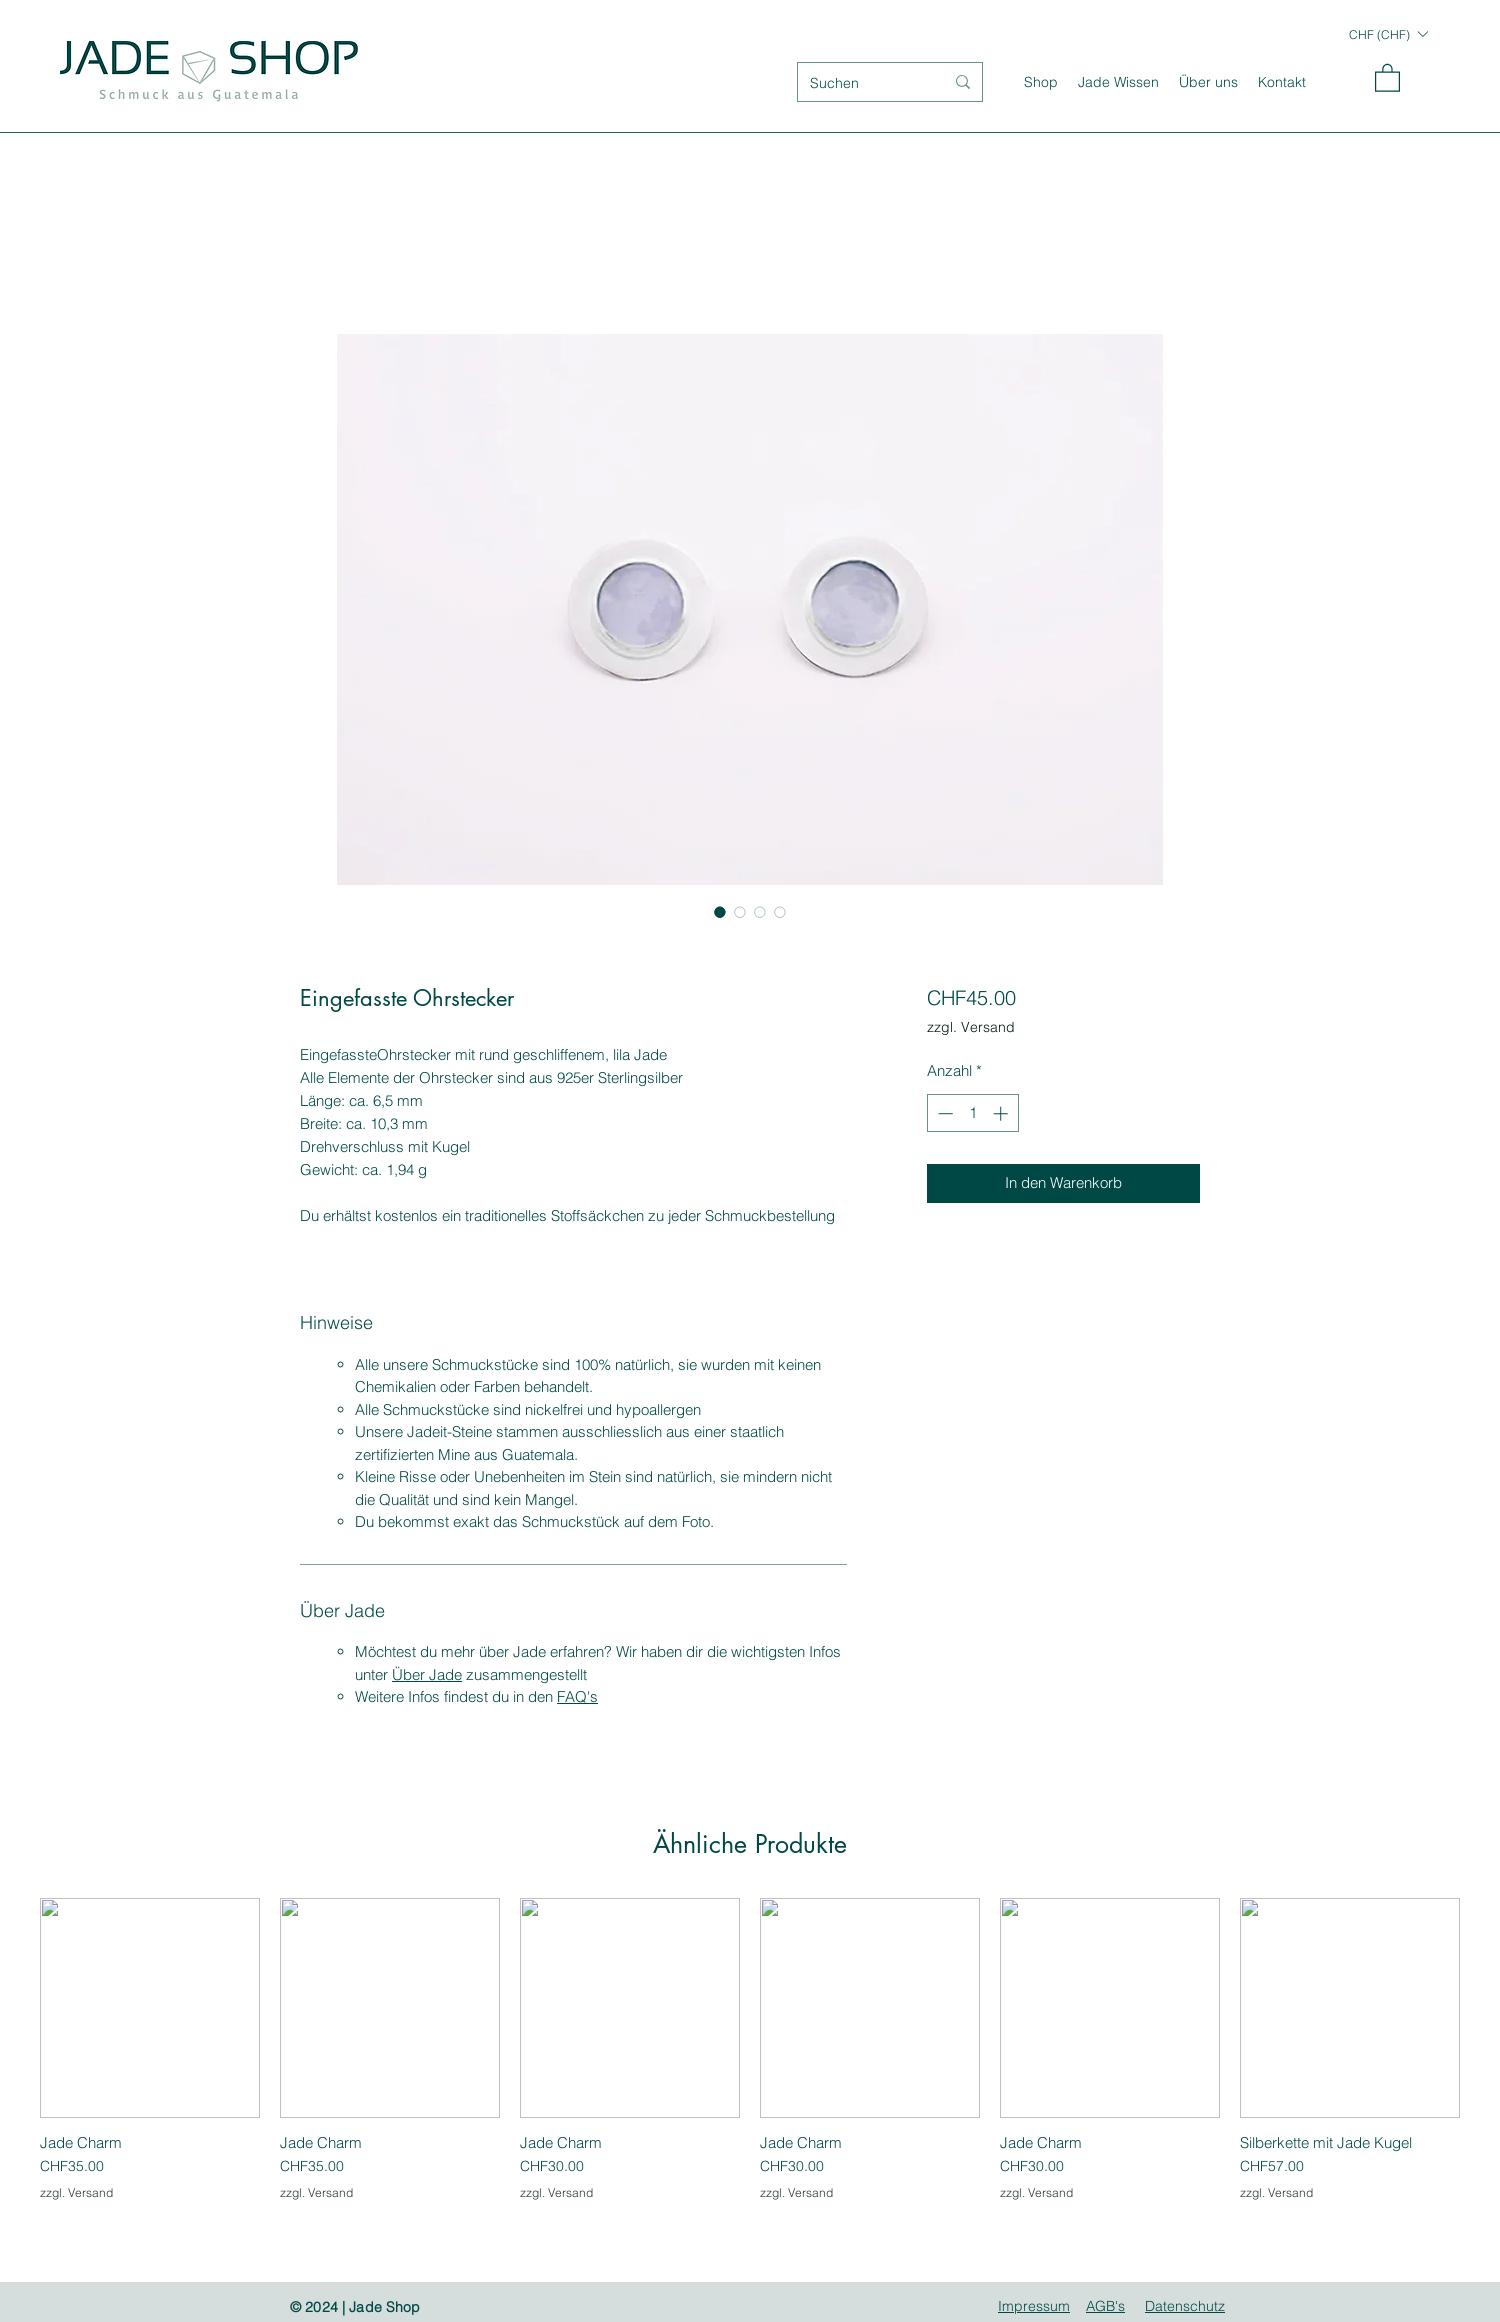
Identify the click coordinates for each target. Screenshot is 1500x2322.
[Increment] (1002, 1113)
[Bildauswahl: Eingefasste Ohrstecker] (720, 912)
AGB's (1105, 2306)
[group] (750, 2059)
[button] (1388, 34)
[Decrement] (943, 1113)
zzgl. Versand (971, 1027)
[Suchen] (862, 83)
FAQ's (577, 1696)
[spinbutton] (972, 1113)
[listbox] (1388, 34)
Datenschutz (1185, 2306)
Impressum (1034, 2306)
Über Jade (427, 1674)
